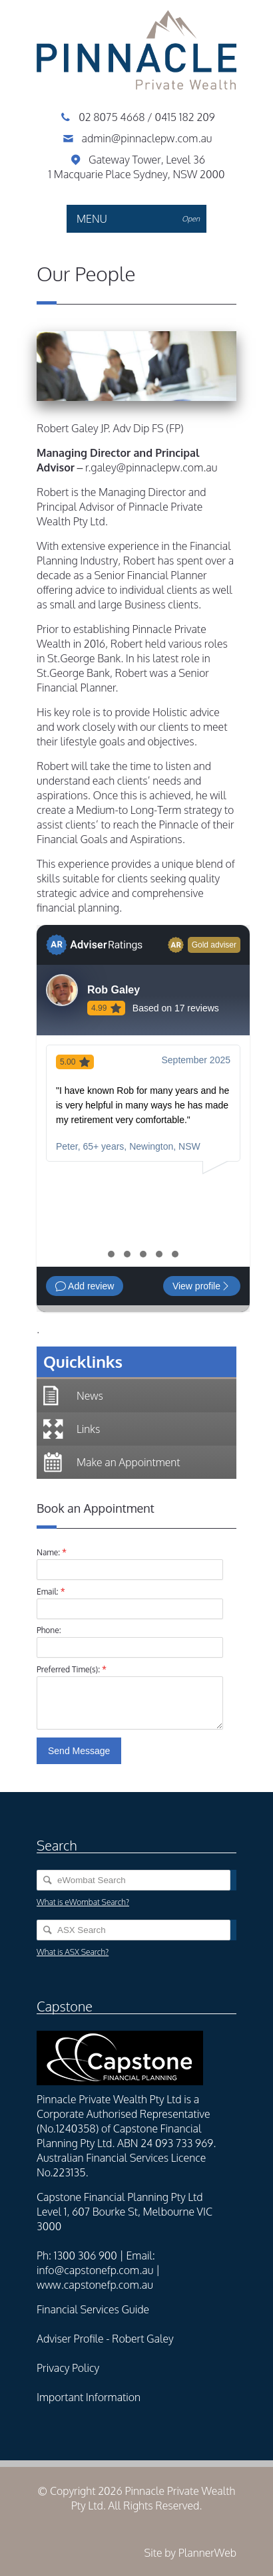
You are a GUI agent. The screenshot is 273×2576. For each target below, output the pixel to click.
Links (88, 1429)
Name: (52, 1552)
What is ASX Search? (73, 1952)
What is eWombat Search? (83, 1902)
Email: (51, 1591)
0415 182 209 (184, 117)
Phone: (49, 1630)
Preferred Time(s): (72, 1669)
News (90, 1395)
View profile (201, 1286)
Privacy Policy (68, 2368)
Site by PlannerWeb (190, 2552)
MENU (141, 218)
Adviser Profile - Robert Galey (105, 2338)
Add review (84, 1286)
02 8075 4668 (113, 117)
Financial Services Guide (93, 2309)
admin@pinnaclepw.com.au (146, 138)
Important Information (88, 2397)
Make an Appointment (128, 1462)
